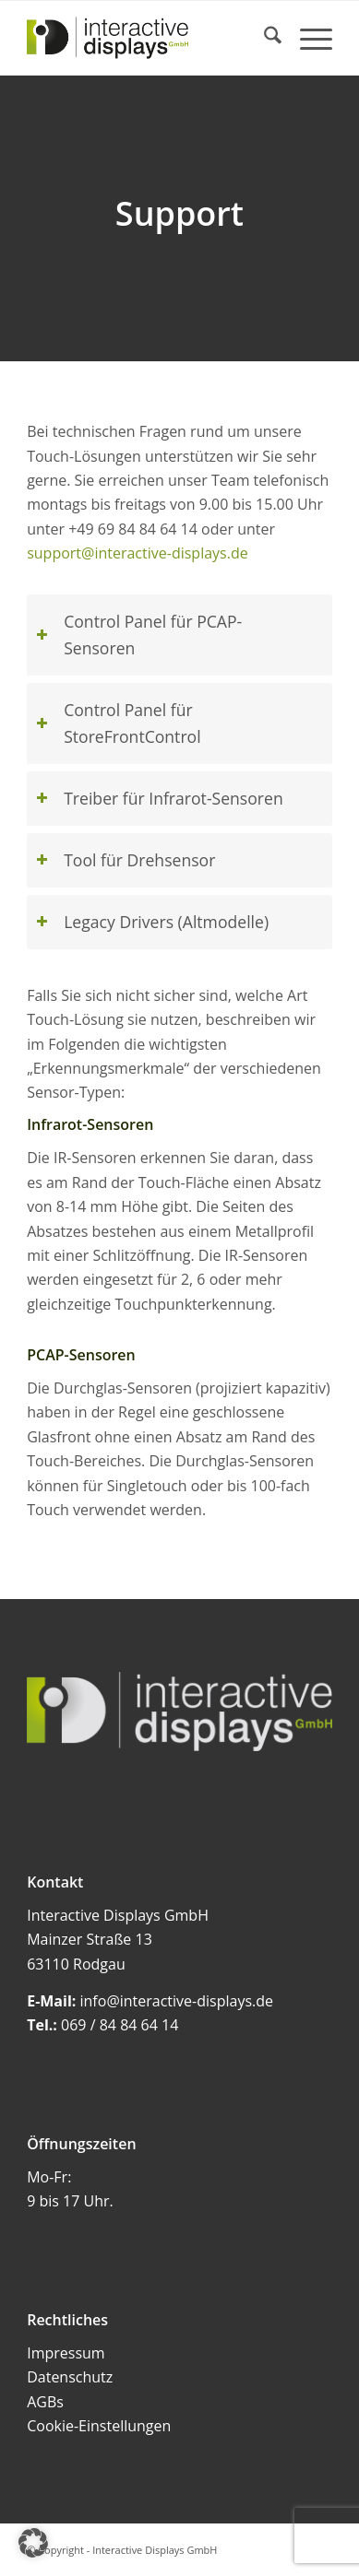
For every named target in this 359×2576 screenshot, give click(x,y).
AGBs (45, 2402)
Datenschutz (70, 2377)
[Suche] (263, 38)
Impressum (65, 2353)
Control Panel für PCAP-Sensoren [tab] (139, 634)
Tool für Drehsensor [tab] (125, 860)
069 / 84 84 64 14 (119, 2025)
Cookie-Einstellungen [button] (99, 2426)
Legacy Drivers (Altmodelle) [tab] (152, 922)
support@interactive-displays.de (137, 553)
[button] (33, 2543)
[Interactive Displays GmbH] (149, 38)
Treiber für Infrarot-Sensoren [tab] (159, 798)
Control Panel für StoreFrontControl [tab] (118, 723)
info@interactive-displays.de (177, 2001)
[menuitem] (263, 38)
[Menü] (306, 38)
